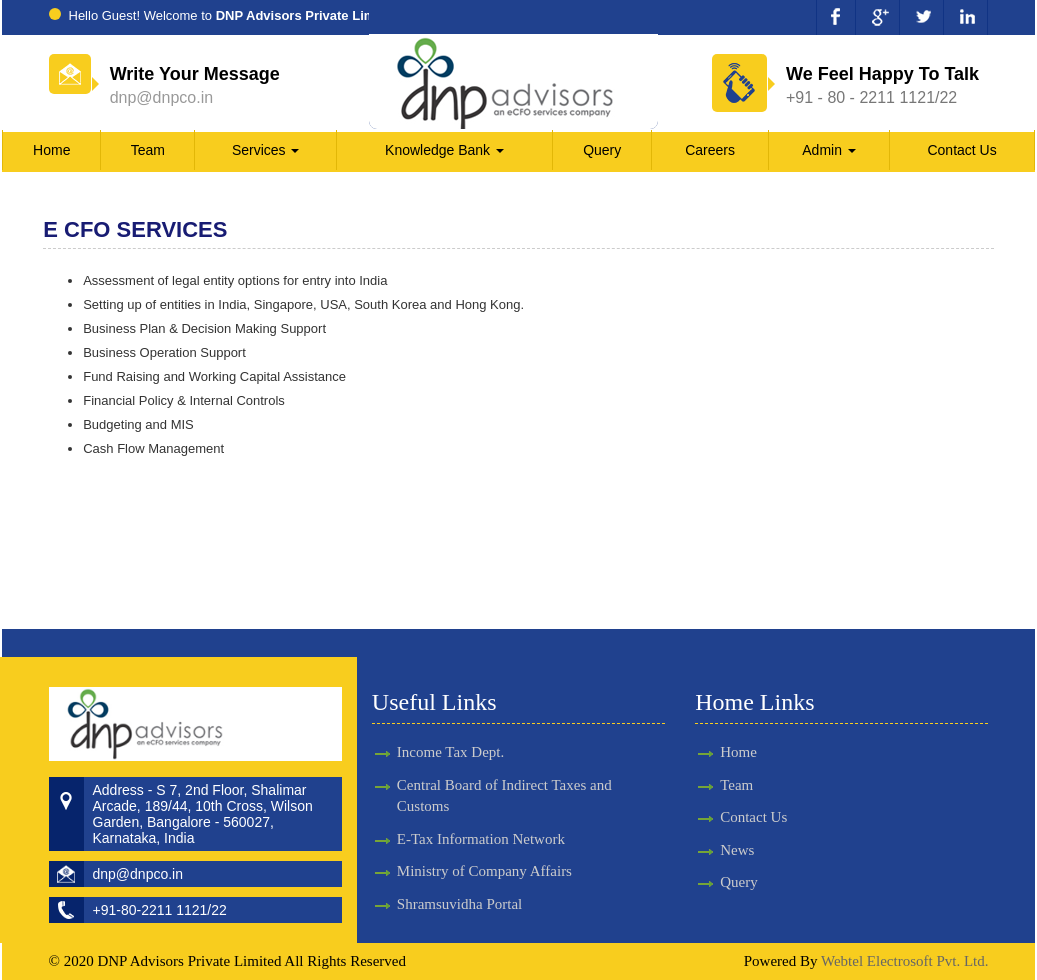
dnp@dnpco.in (161, 97)
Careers (710, 150)
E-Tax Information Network (481, 821)
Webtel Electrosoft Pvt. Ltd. (905, 961)
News (719, 850)
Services (266, 150)
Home (51, 150)
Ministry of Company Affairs (484, 853)
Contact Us (961, 150)
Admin (829, 150)
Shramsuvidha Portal (459, 886)
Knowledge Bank (444, 150)
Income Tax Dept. (450, 734)
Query (602, 150)
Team (148, 150)
